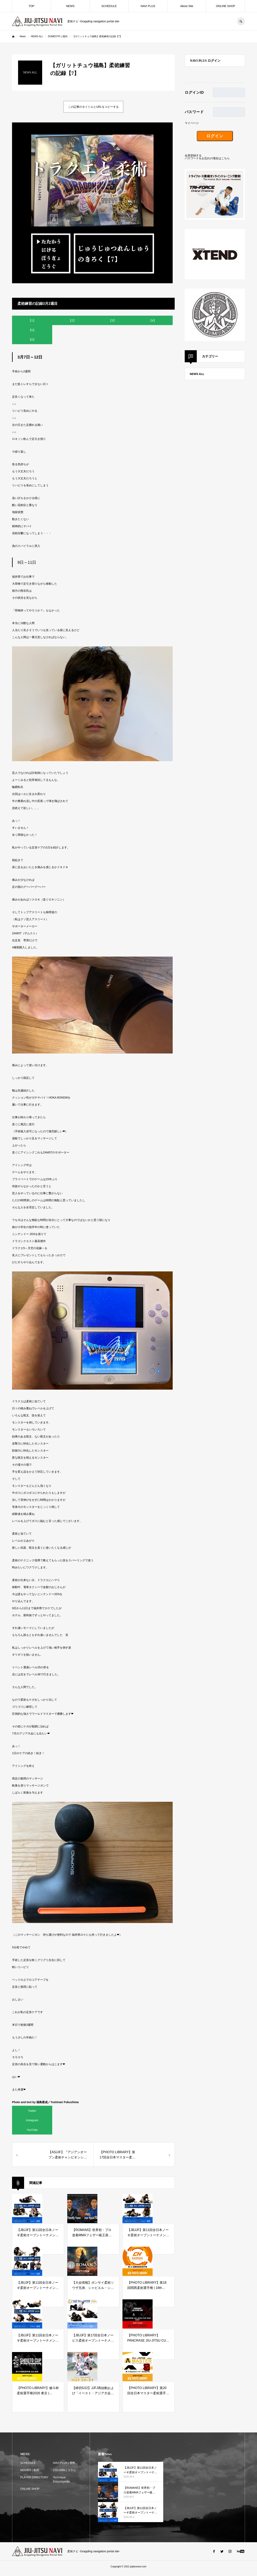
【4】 (152, 320)
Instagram (32, 2122)
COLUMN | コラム (64, 2473)
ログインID (194, 92)
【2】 (72, 320)
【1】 (32, 320)
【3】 (112, 320)
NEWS (70, 6)
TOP (31, 6)
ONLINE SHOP (225, 6)
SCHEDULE (109, 6)
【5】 (32, 330)
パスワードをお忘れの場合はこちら (207, 158)
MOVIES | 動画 (29, 2473)
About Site (186, 6)
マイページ (192, 123)
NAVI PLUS (148, 6)
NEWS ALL (197, 374)
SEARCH (241, 21)
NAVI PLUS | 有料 (64, 2466)
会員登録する (193, 155)
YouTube (32, 2133)
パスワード (194, 112)
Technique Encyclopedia (61, 2483)
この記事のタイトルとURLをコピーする (93, 106)
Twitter (32, 2112)
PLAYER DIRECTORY (34, 2480)
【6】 (32, 341)
